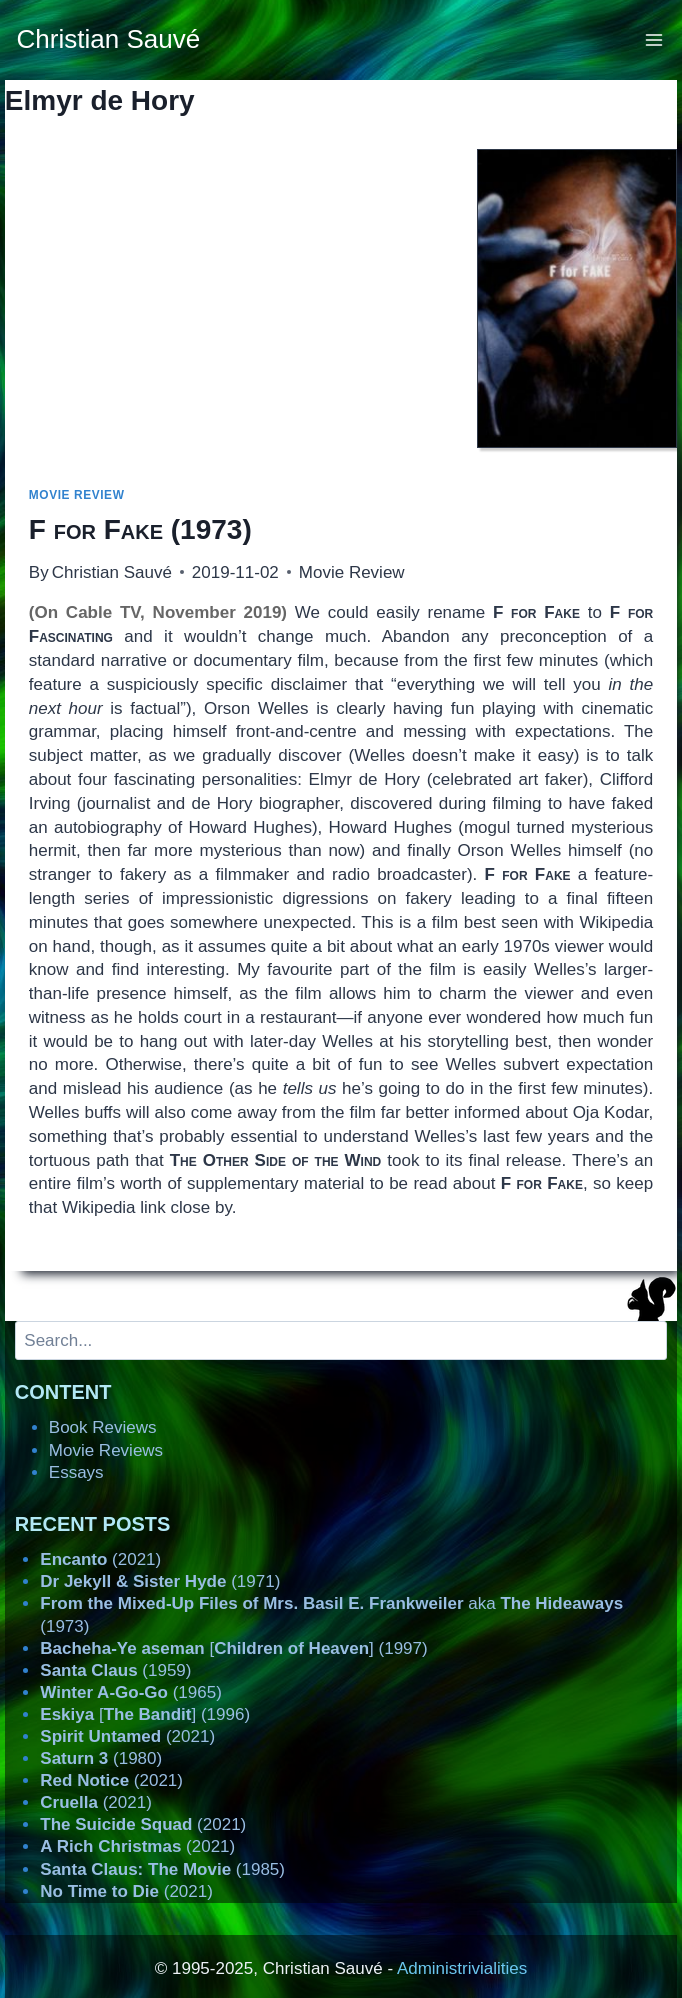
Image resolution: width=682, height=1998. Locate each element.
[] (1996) (145, 1714)
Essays (76, 1472)
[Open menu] (654, 39)
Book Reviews (103, 1427)
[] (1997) (233, 1648)
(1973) (140, 529)
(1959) (115, 1670)
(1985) (162, 1869)
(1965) (131, 1692)
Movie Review (77, 495)
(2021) (100, 1559)
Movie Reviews (106, 1450)
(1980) (101, 1758)
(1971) (160, 1581)
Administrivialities (462, 1968)
